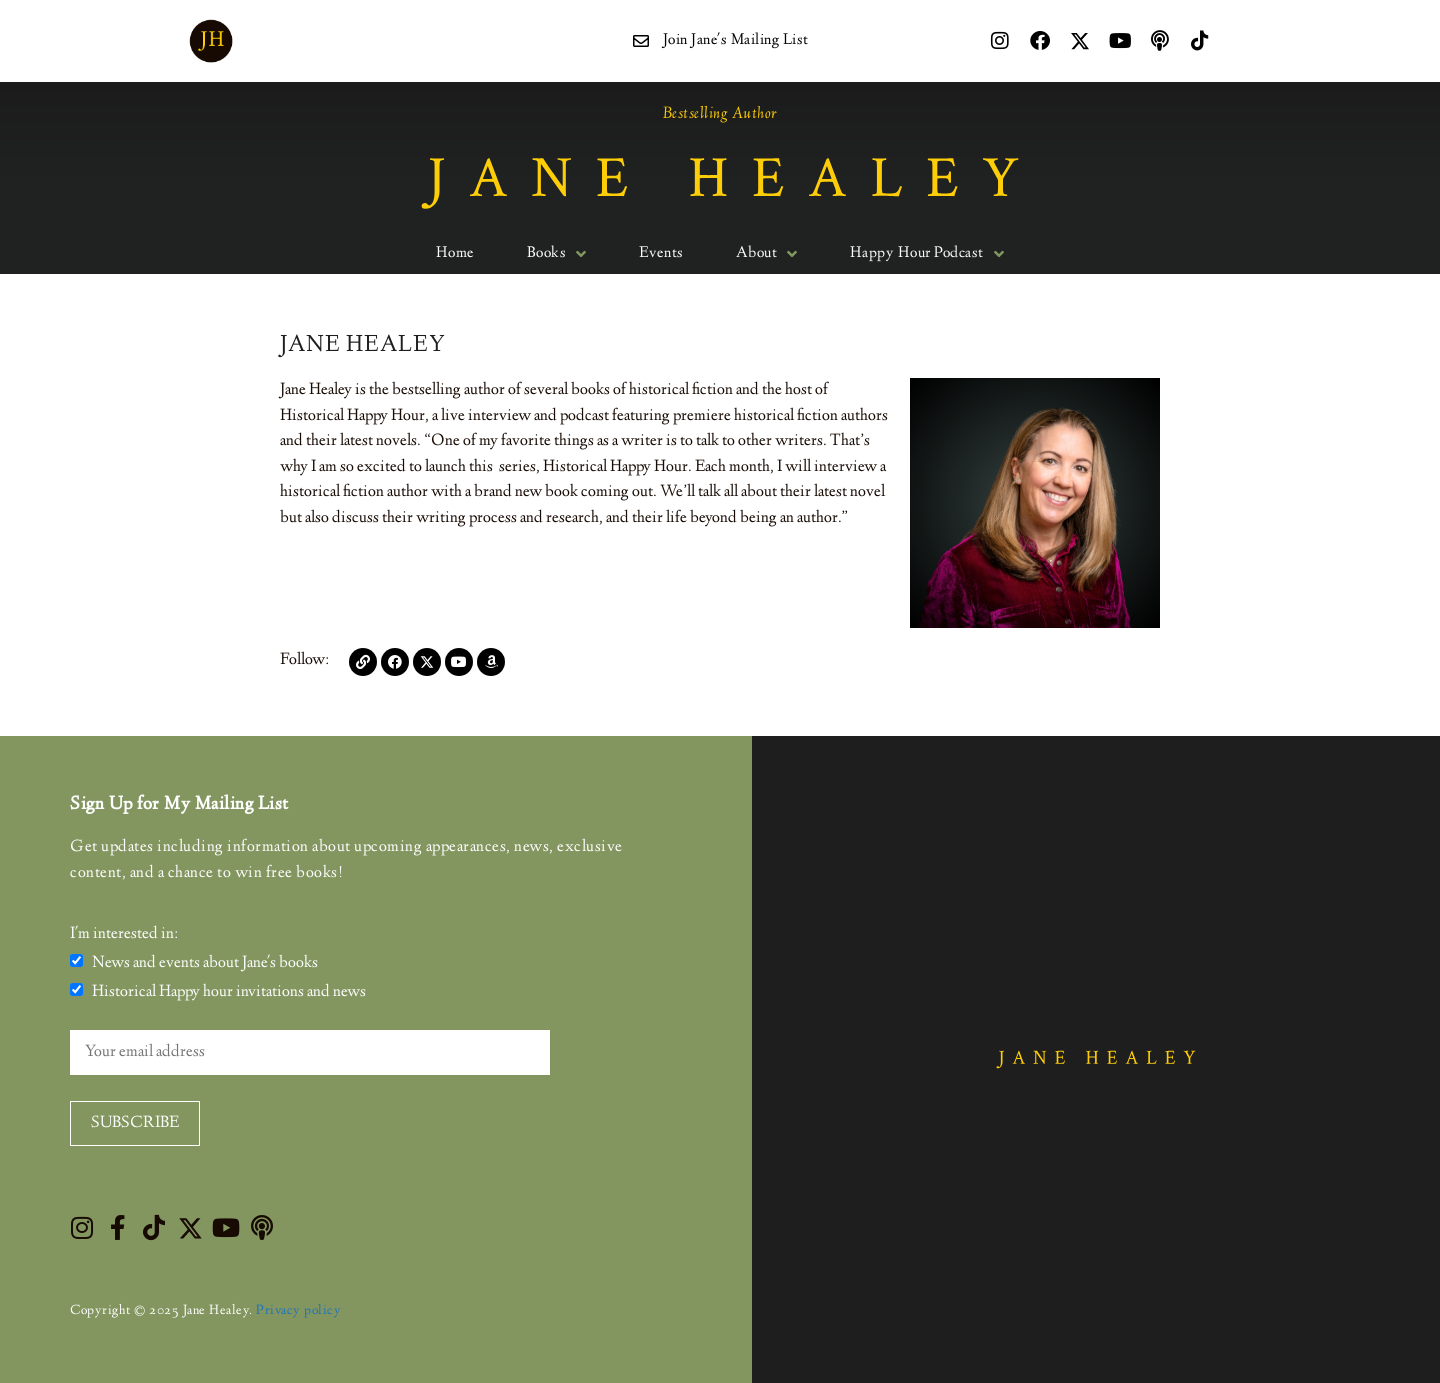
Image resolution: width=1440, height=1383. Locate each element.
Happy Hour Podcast (927, 254)
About (767, 254)
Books (557, 254)
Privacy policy (298, 1311)
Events (661, 254)
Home (455, 254)
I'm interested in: (124, 934)
